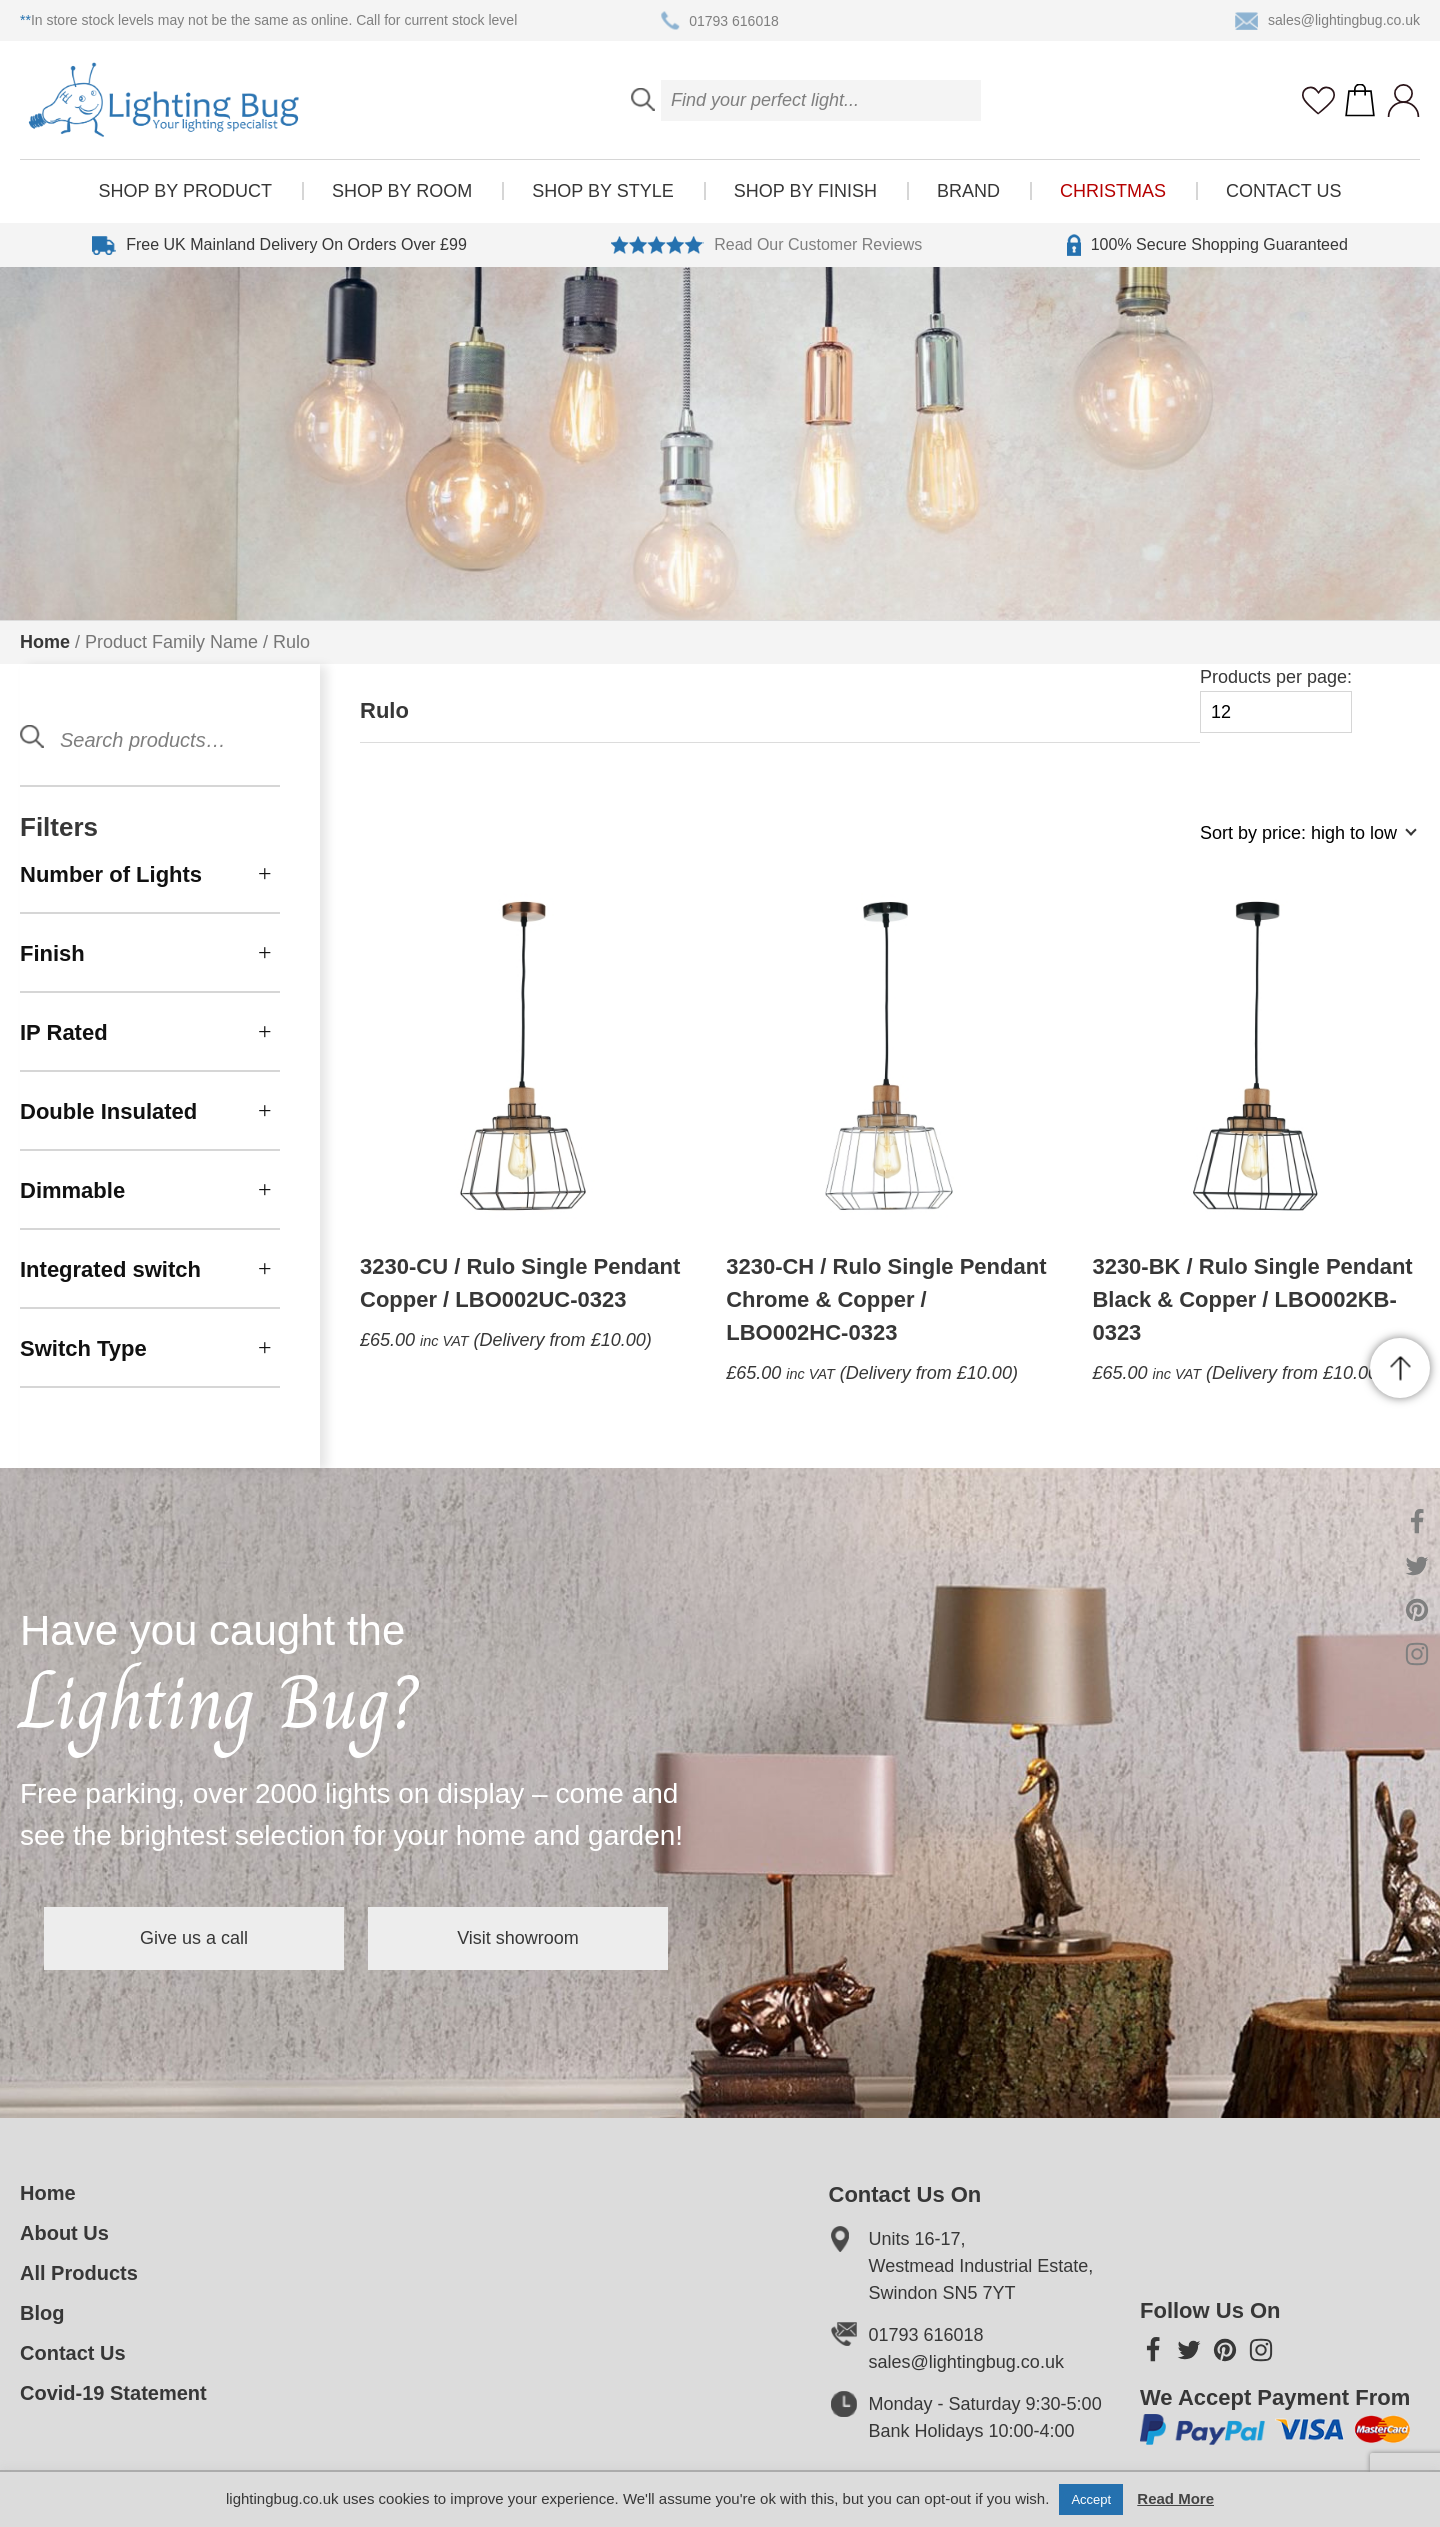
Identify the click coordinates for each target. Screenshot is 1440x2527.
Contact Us (1283, 191)
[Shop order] (1300, 843)
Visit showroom (518, 1938)
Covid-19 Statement (113, 2393)
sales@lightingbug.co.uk (1327, 21)
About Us (64, 2233)
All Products (79, 2273)
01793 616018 (720, 21)
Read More (1175, 2498)
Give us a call (194, 1938)
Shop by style (602, 191)
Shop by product (185, 191)
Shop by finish (805, 191)
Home (45, 642)
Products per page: (1276, 700)
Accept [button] (1091, 2499)
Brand (968, 191)
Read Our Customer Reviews (766, 245)
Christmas (1113, 191)
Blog (42, 2313)
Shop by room (402, 191)
